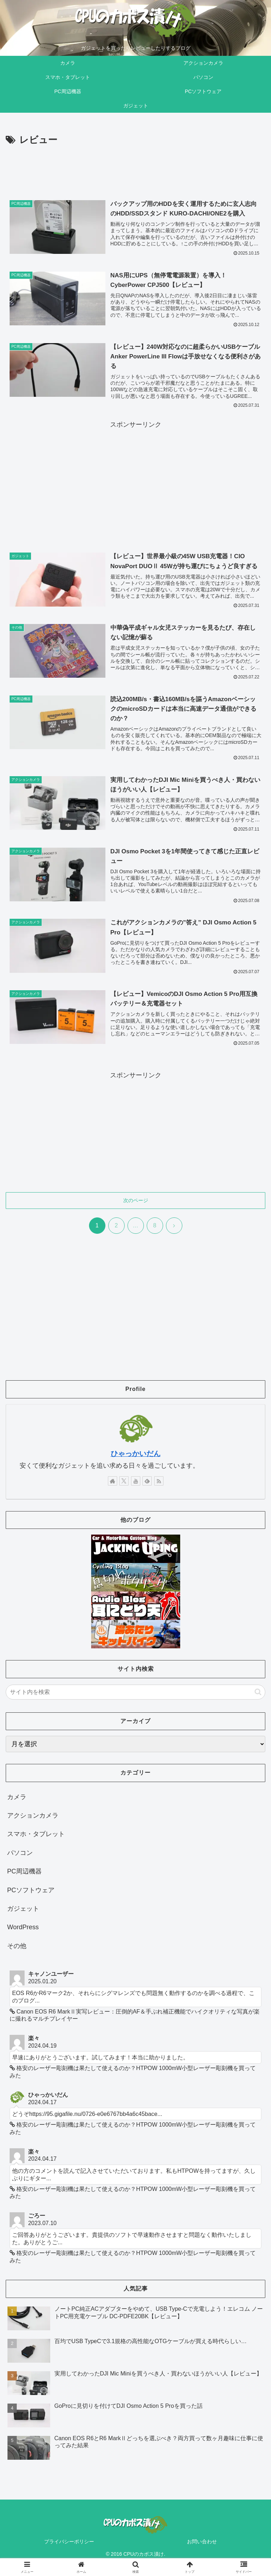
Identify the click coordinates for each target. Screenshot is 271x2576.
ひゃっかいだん (136, 1456)
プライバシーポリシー (69, 2543)
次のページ (135, 1202)
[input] (135, 1693)
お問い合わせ (202, 2543)
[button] (258, 1694)
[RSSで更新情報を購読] (158, 1483)
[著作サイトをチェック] (112, 1483)
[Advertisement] (135, 168)
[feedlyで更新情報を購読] (147, 1483)
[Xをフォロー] (124, 1483)
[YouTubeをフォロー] (135, 1483)
